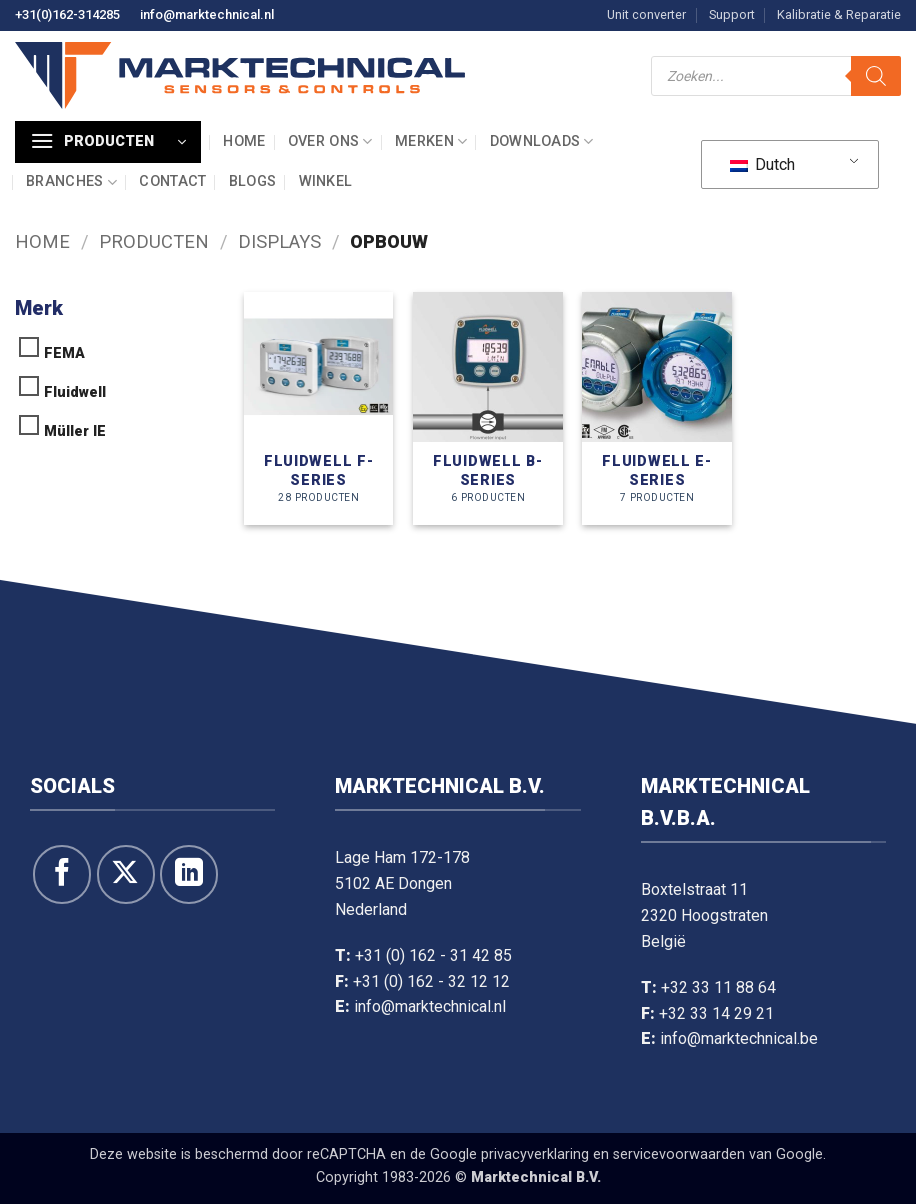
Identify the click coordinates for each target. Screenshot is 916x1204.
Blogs (252, 181)
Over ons (330, 141)
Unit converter (646, 14)
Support (732, 14)
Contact (172, 181)
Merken (431, 141)
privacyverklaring (535, 1154)
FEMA (64, 353)
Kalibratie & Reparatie (839, 14)
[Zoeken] (876, 76)
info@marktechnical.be (739, 1038)
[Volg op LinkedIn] (189, 874)
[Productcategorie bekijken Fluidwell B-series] (488, 408)
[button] (108, 142)
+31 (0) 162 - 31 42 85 (433, 955)
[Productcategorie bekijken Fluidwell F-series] (319, 408)
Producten (154, 241)
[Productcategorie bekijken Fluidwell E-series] (657, 408)
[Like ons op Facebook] (62, 874)
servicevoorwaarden (679, 1154)
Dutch (762, 164)
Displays (279, 241)
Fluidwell (75, 392)
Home (244, 141)
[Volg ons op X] (126, 874)
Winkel (326, 181)
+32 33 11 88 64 (718, 987)
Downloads (542, 141)
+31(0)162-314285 (67, 14)
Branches (71, 182)
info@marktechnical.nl (207, 14)
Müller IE (75, 431)
